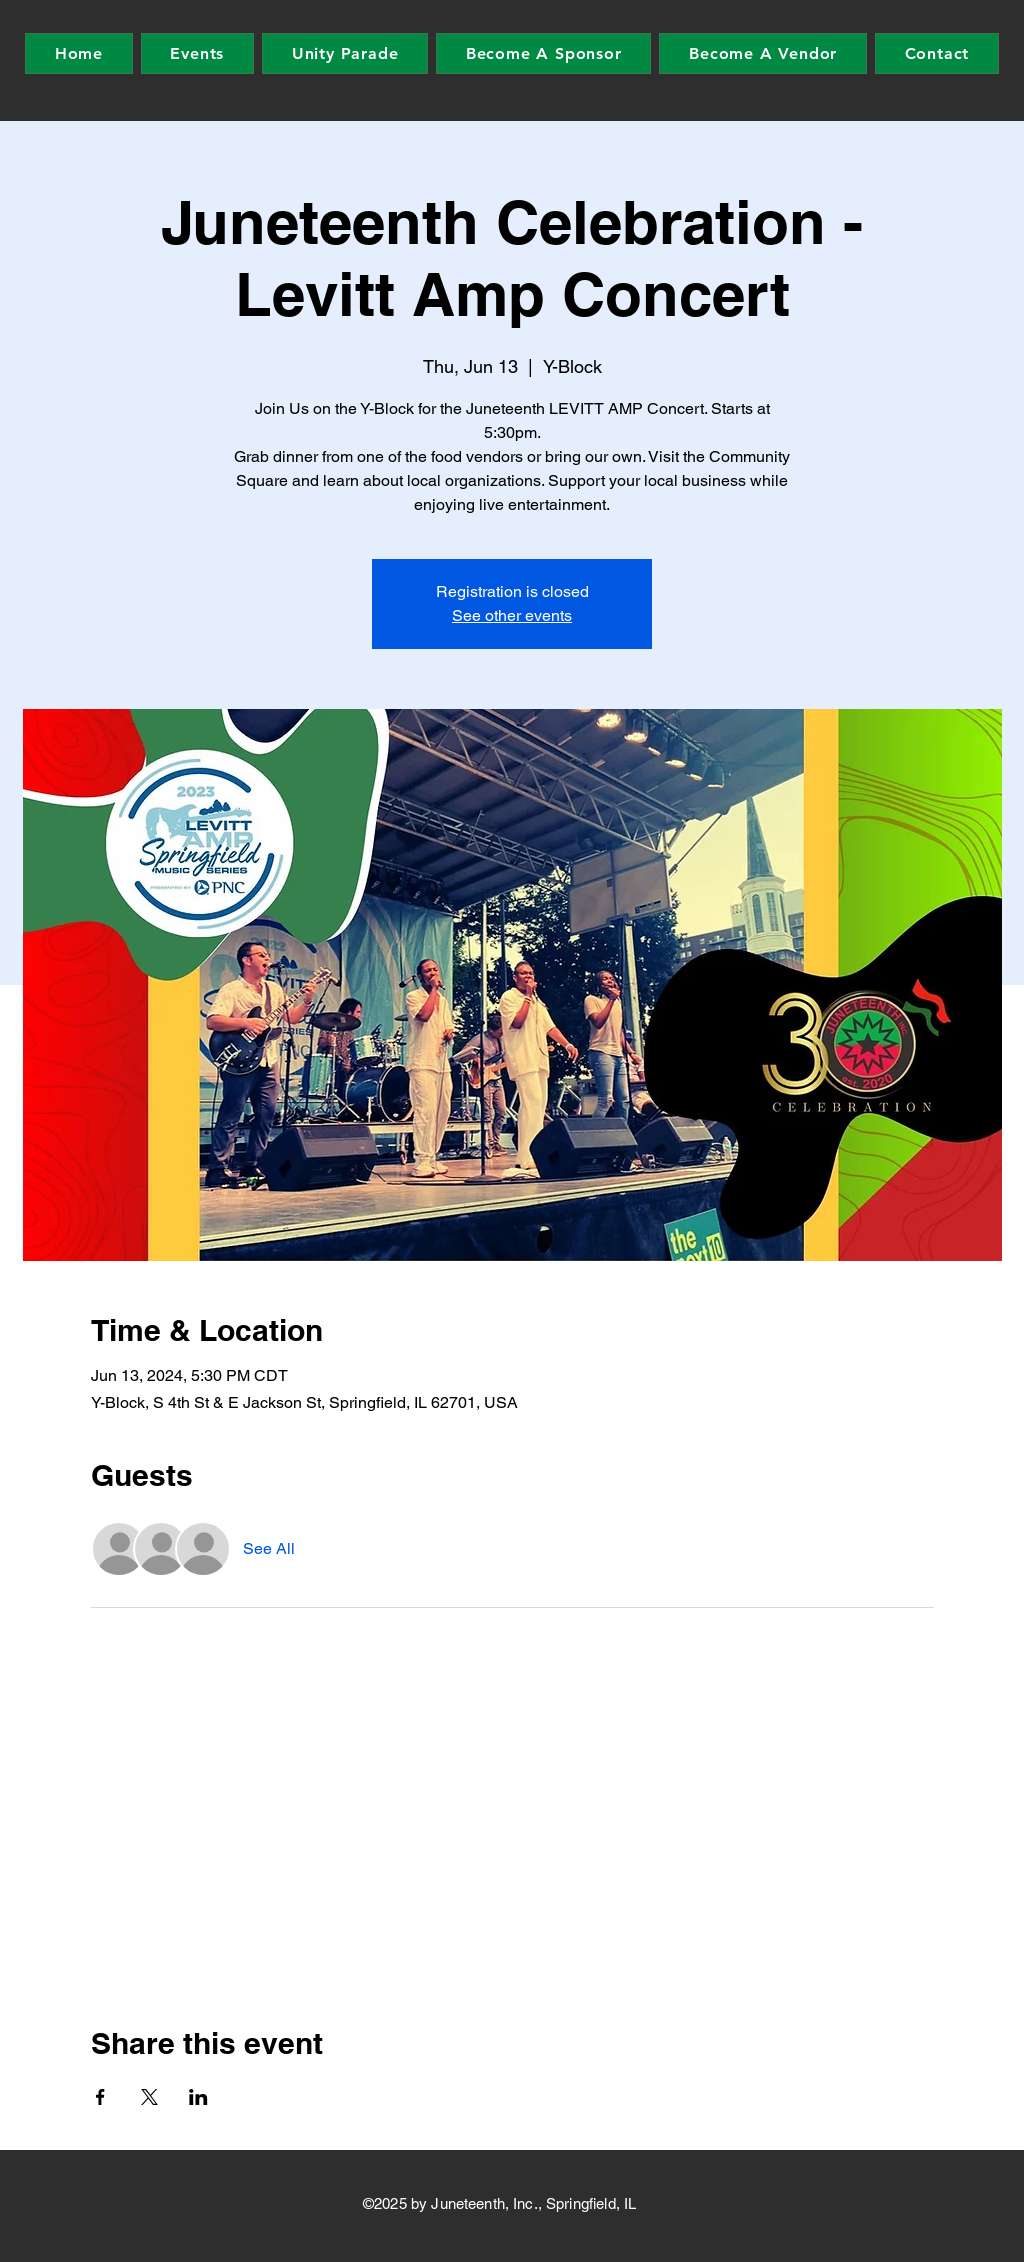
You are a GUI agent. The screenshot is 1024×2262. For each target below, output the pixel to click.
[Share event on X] (149, 2097)
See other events (512, 615)
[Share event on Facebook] (100, 2097)
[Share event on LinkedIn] (198, 2097)
